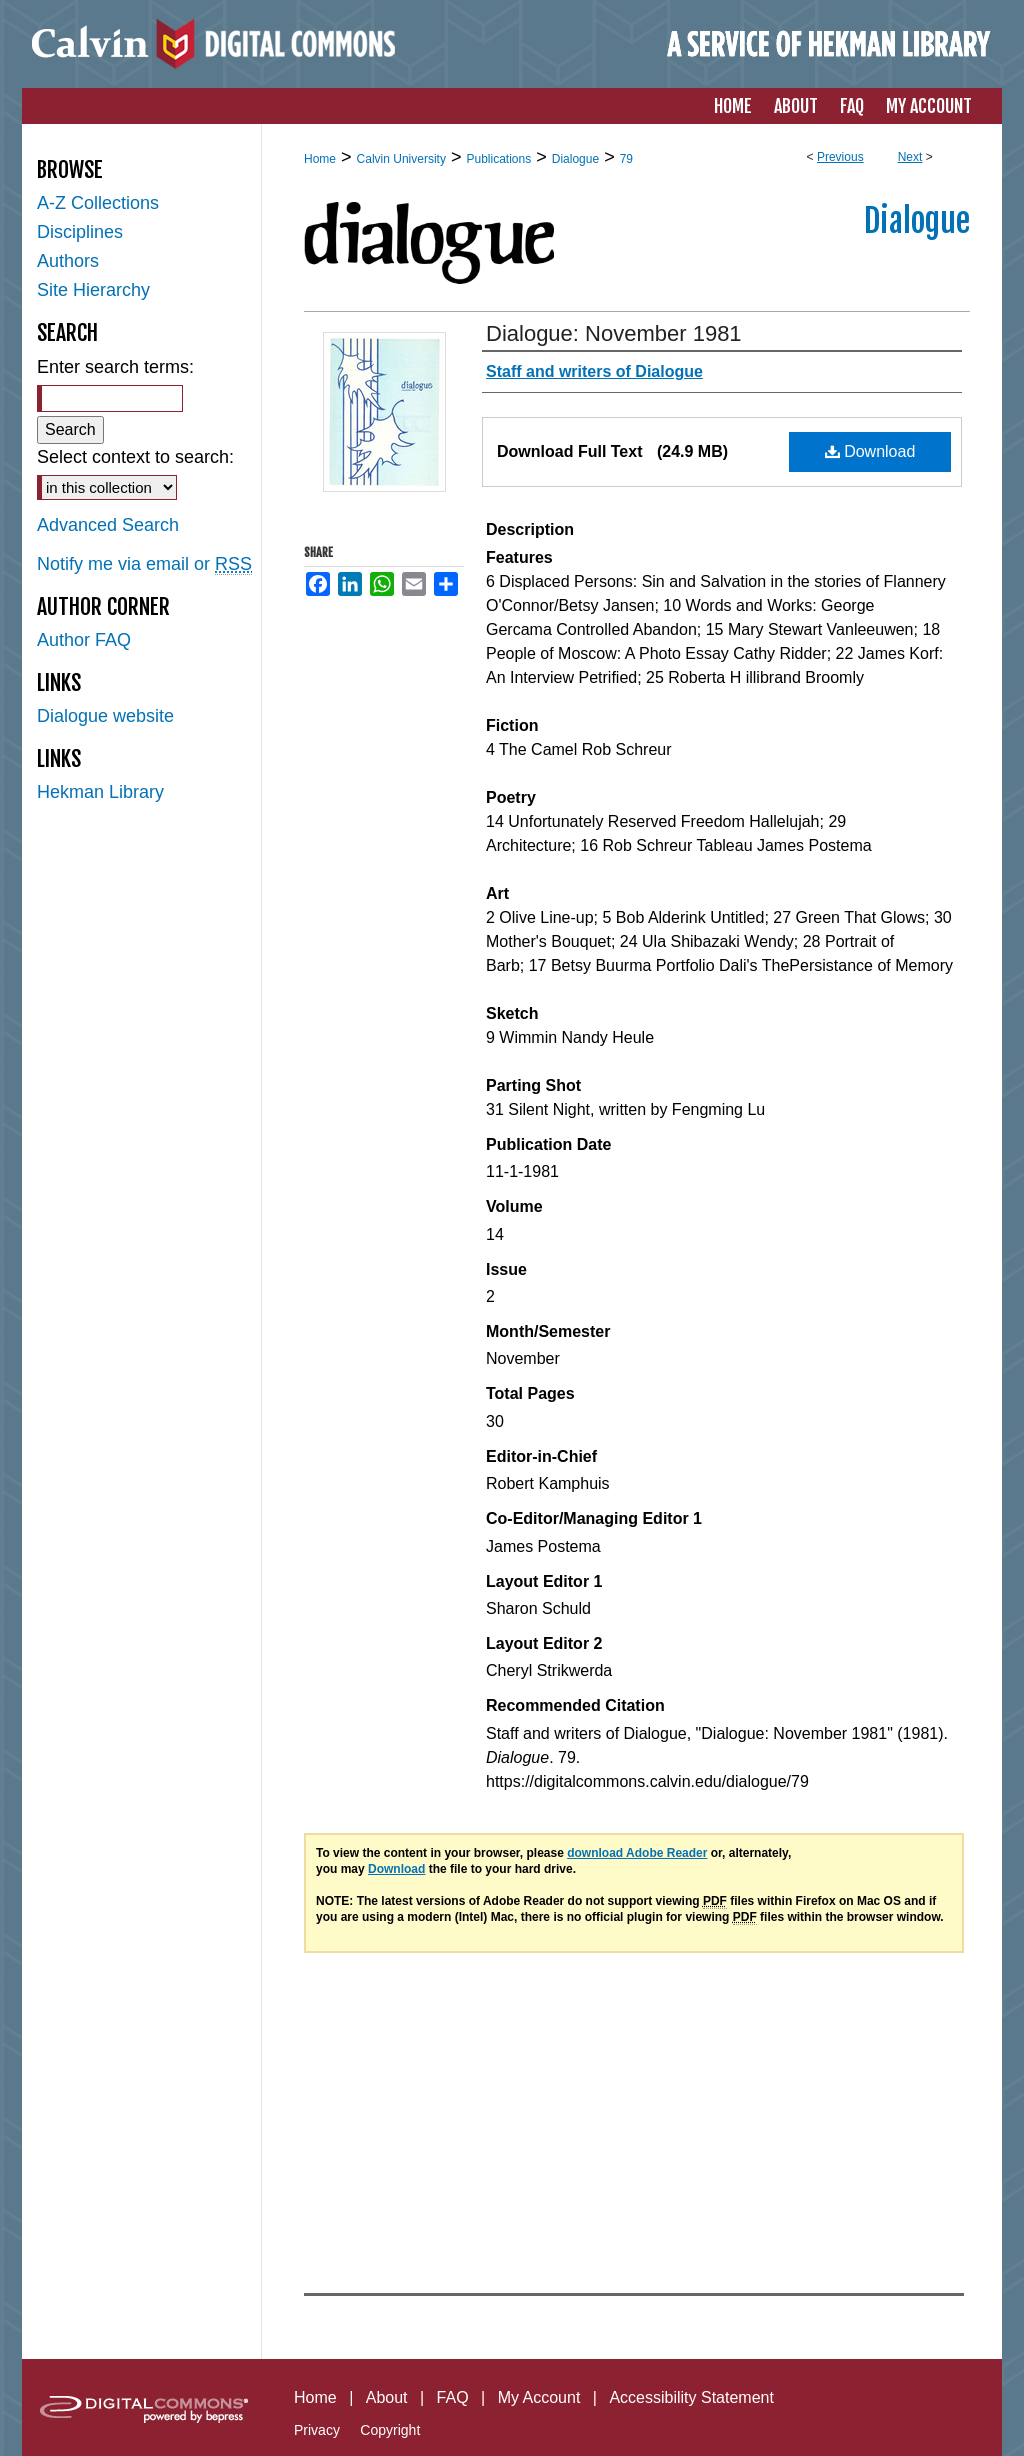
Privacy (317, 2430)
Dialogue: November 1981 (614, 333)
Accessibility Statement (691, 2397)
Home (320, 159)
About (387, 2397)
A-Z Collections (98, 203)
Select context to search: (135, 457)
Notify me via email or (144, 564)
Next (910, 157)
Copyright (390, 2430)
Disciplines (80, 232)
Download (870, 451)
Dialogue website (105, 716)
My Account (539, 2397)
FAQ (453, 2397)
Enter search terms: (115, 367)
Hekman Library (100, 792)
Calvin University (401, 159)
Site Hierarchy (93, 290)
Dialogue (575, 159)
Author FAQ (84, 640)
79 (626, 159)
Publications (498, 159)
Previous (840, 157)
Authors (68, 261)
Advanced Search (108, 525)
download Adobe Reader (637, 1853)
